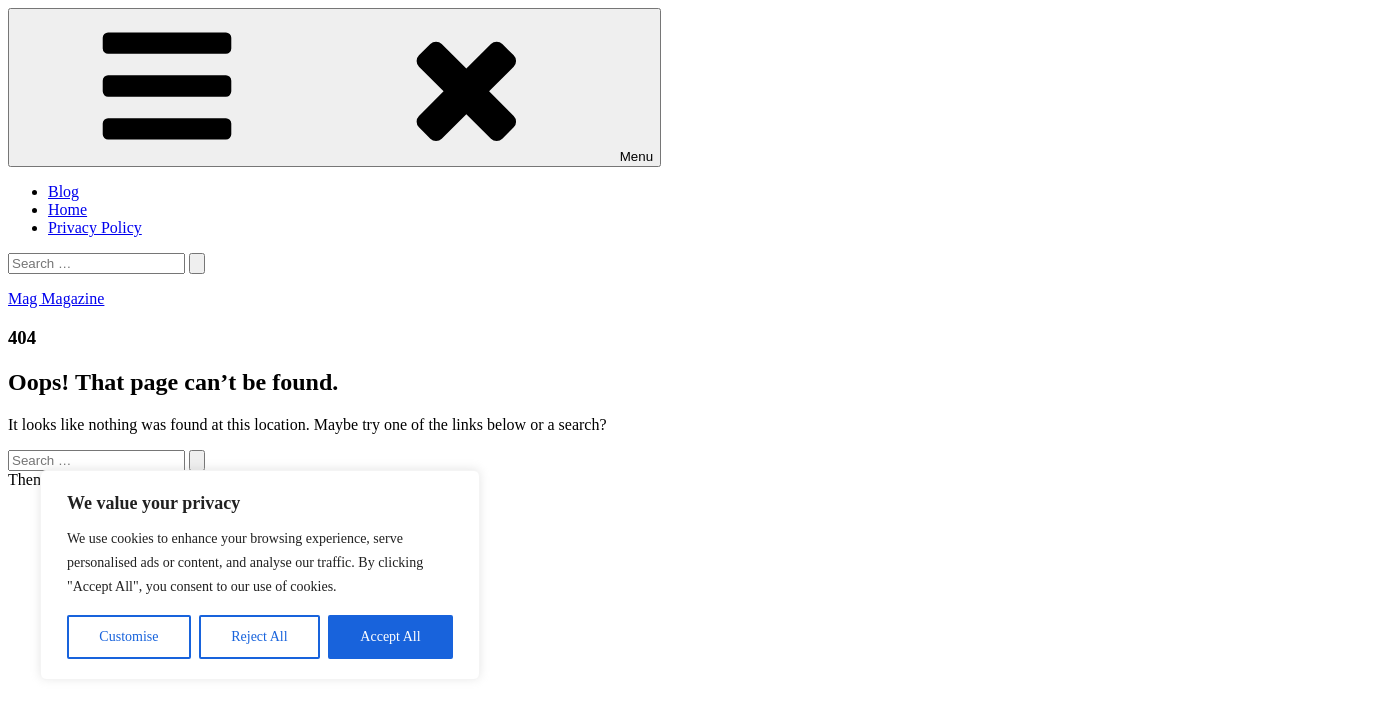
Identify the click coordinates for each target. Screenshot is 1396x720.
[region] (260, 575)
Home (67, 209)
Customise (128, 636)
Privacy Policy (95, 227)
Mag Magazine (56, 298)
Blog (63, 191)
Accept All (390, 636)
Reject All (259, 636)
